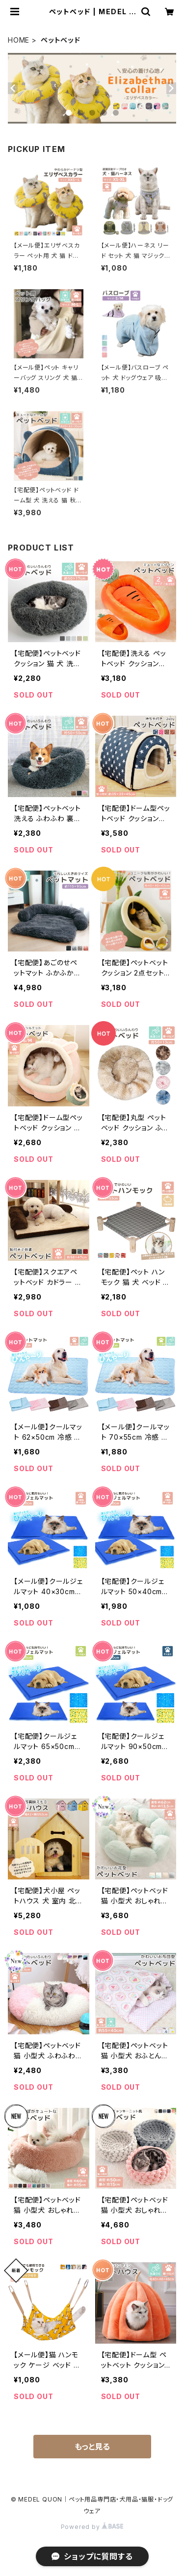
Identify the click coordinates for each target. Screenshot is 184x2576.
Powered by (92, 2526)
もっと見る (92, 2446)
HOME (18, 40)
